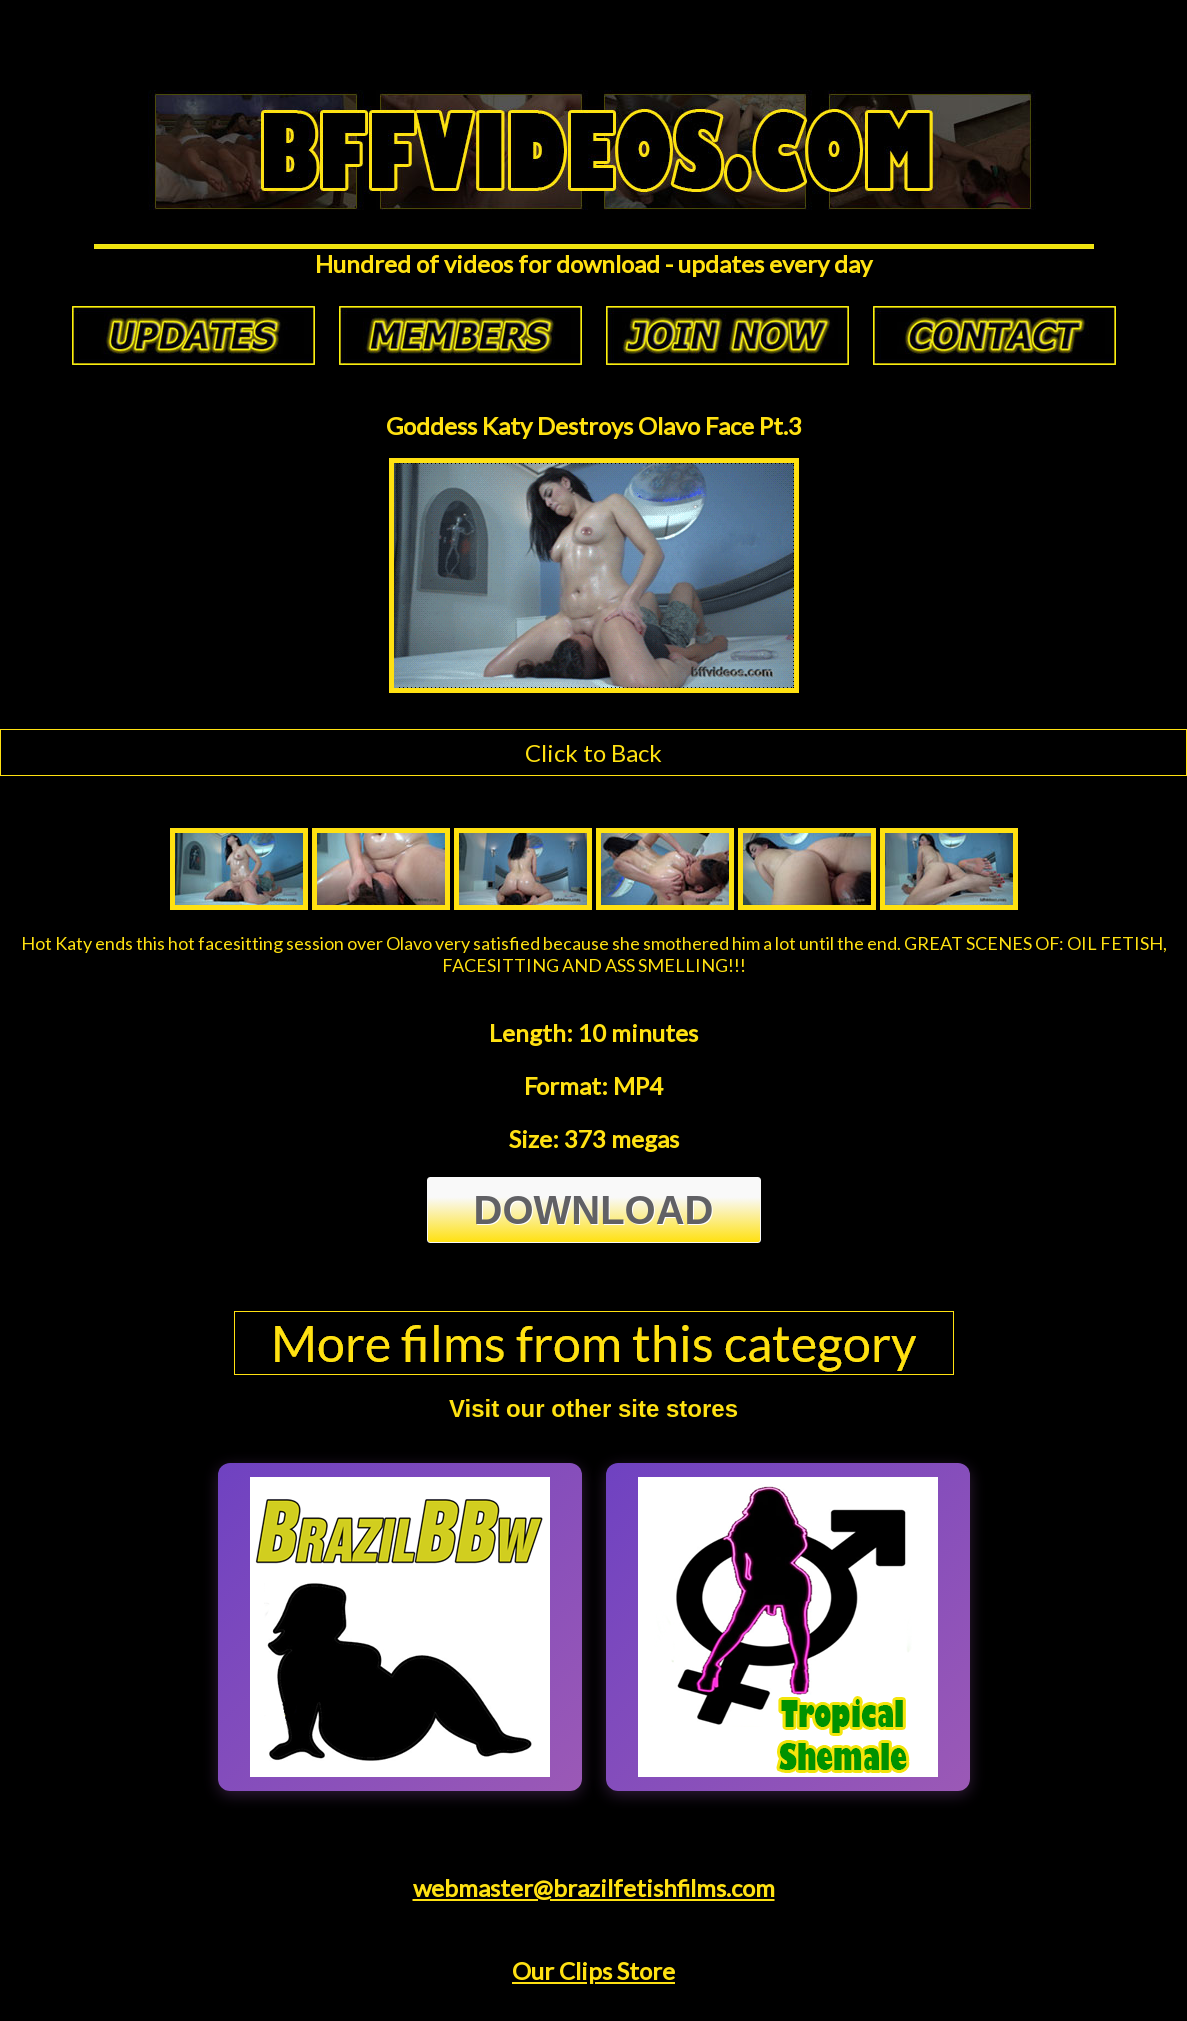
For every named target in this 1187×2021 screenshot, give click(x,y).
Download (594, 1210)
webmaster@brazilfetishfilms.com (594, 1887)
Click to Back (593, 752)
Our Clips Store (593, 1970)
